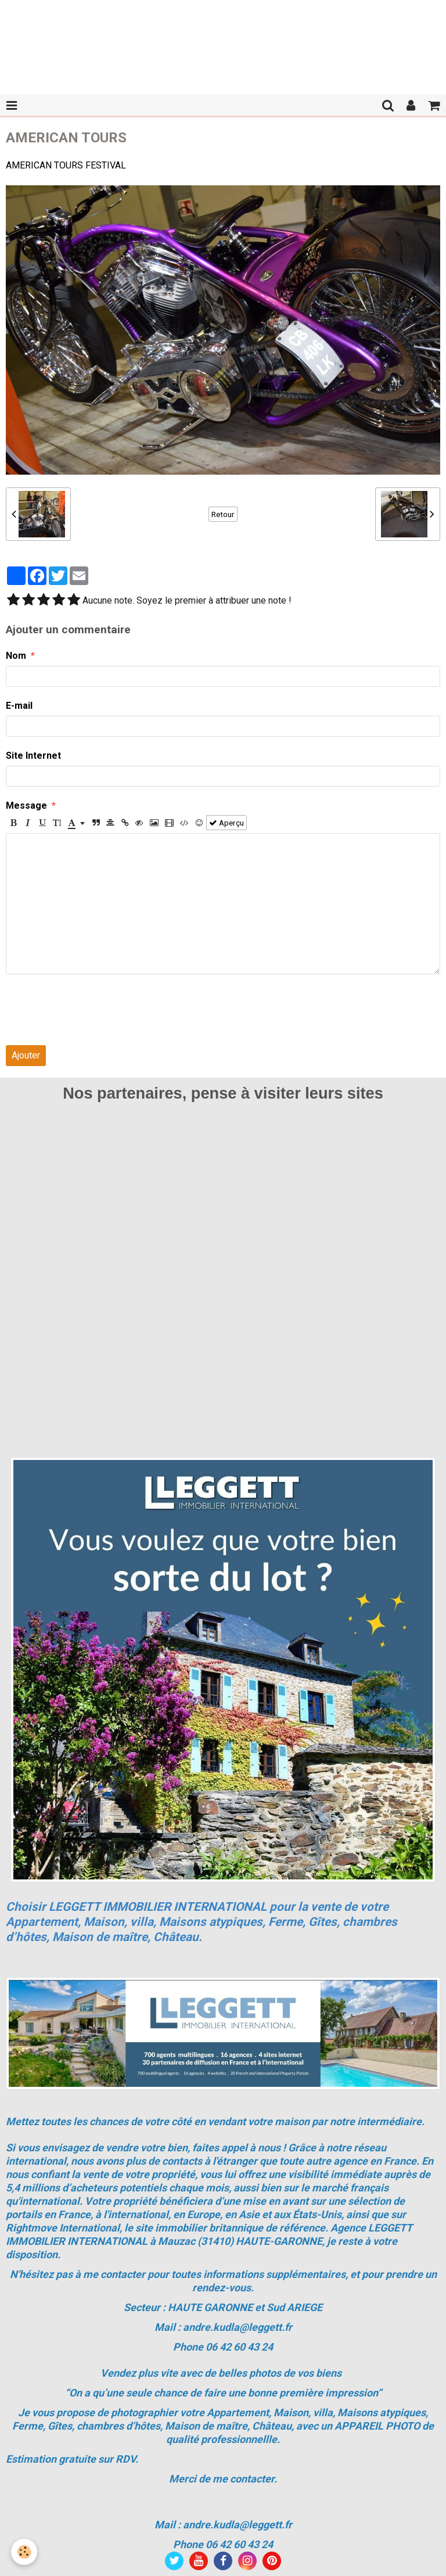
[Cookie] (25, 2552)
